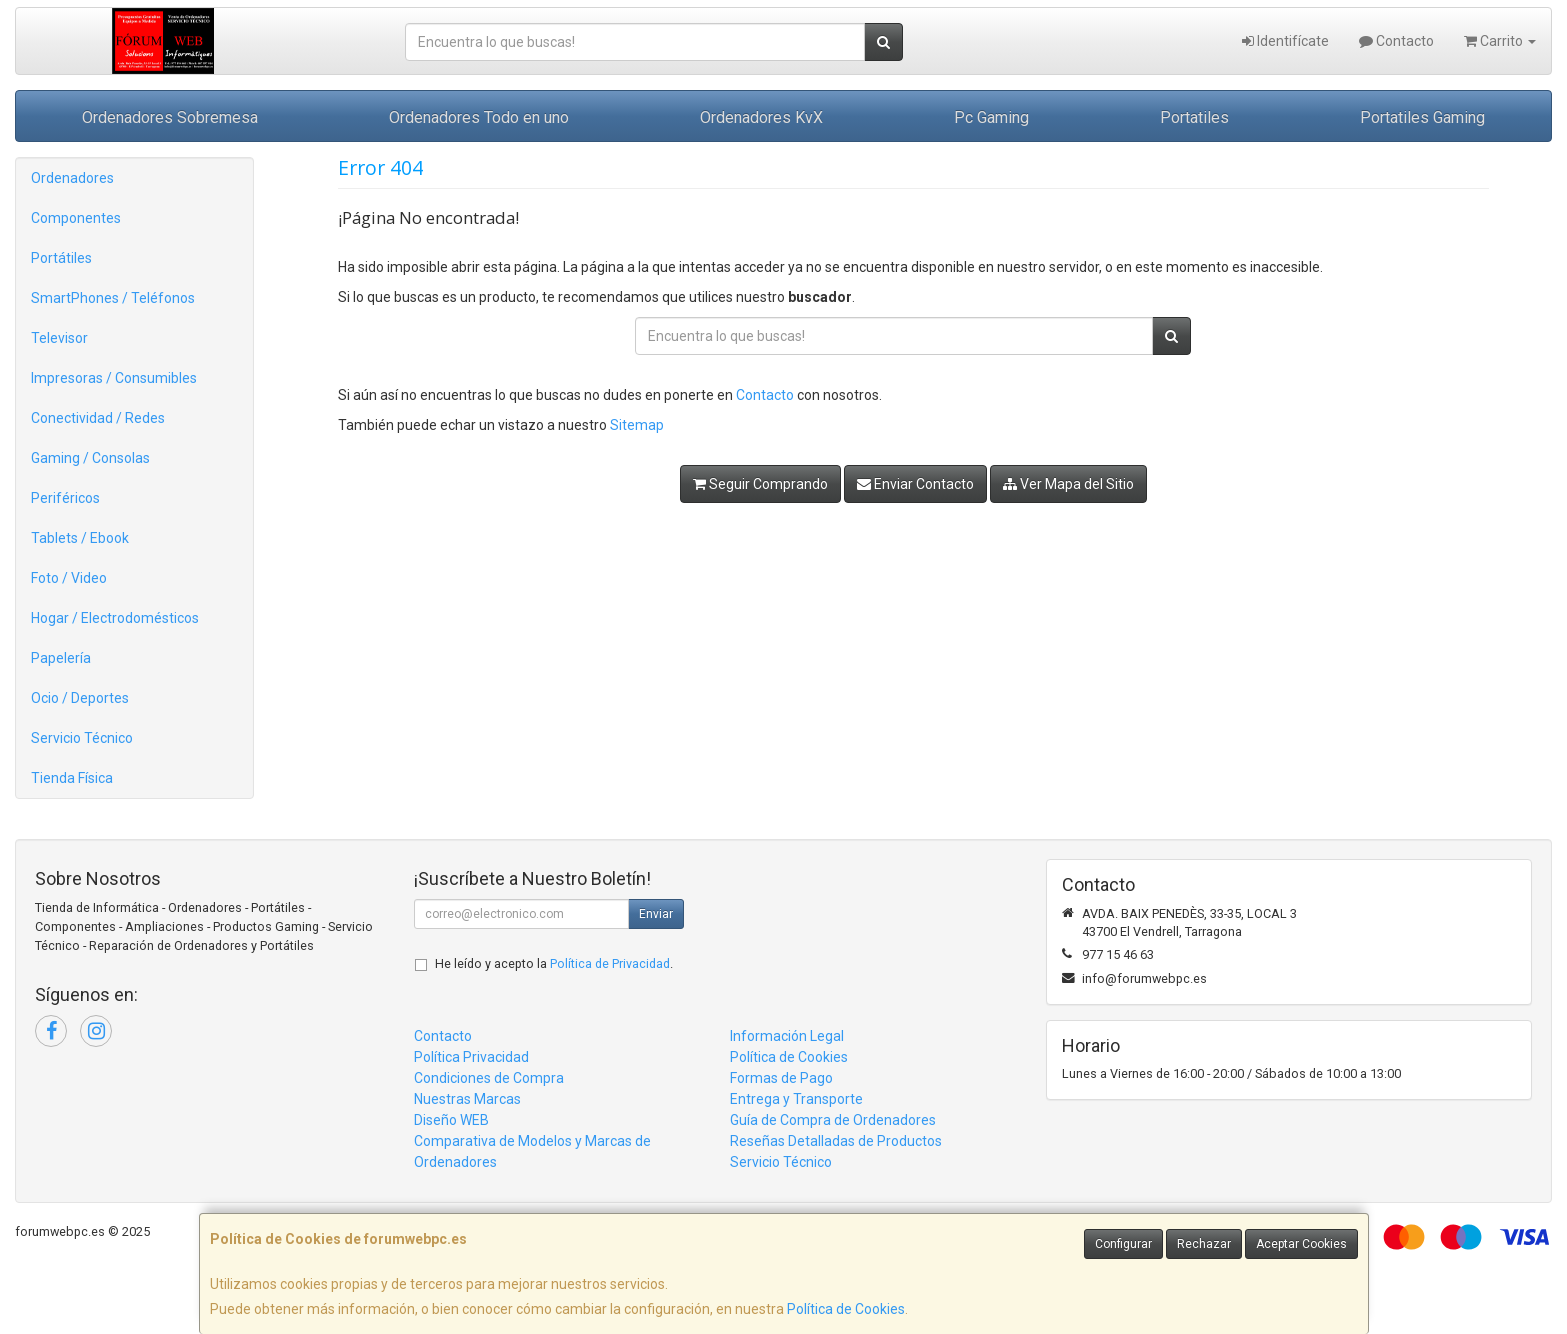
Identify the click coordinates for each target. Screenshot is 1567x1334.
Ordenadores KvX (761, 117)
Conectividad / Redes (98, 418)
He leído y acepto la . (554, 963)
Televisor (59, 338)
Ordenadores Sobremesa (170, 117)
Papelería (61, 658)
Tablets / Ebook (80, 538)
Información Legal (787, 1036)
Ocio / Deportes (80, 698)
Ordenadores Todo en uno (479, 117)
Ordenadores (72, 178)
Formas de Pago (781, 1078)
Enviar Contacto (915, 484)
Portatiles (1194, 117)
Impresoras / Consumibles (114, 378)
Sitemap (637, 425)
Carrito (1500, 41)
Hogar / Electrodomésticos (115, 618)
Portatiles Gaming (1422, 117)
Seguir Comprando (760, 484)
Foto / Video (69, 578)
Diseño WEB (451, 1120)
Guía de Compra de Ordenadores (833, 1120)
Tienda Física (72, 778)
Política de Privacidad (610, 963)
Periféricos (65, 498)
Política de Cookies (846, 1309)
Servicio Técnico (82, 738)
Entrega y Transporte (796, 1099)
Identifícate (1285, 41)
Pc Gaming (991, 117)
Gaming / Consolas (90, 458)
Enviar (656, 914)
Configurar (1123, 1244)
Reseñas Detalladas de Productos (836, 1141)
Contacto (1396, 41)
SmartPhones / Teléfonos (113, 298)
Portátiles (61, 258)
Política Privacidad (471, 1057)
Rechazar (1204, 1244)
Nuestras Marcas (467, 1099)
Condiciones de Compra (489, 1078)
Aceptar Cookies (1301, 1244)
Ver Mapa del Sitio (1068, 484)
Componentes (76, 218)
